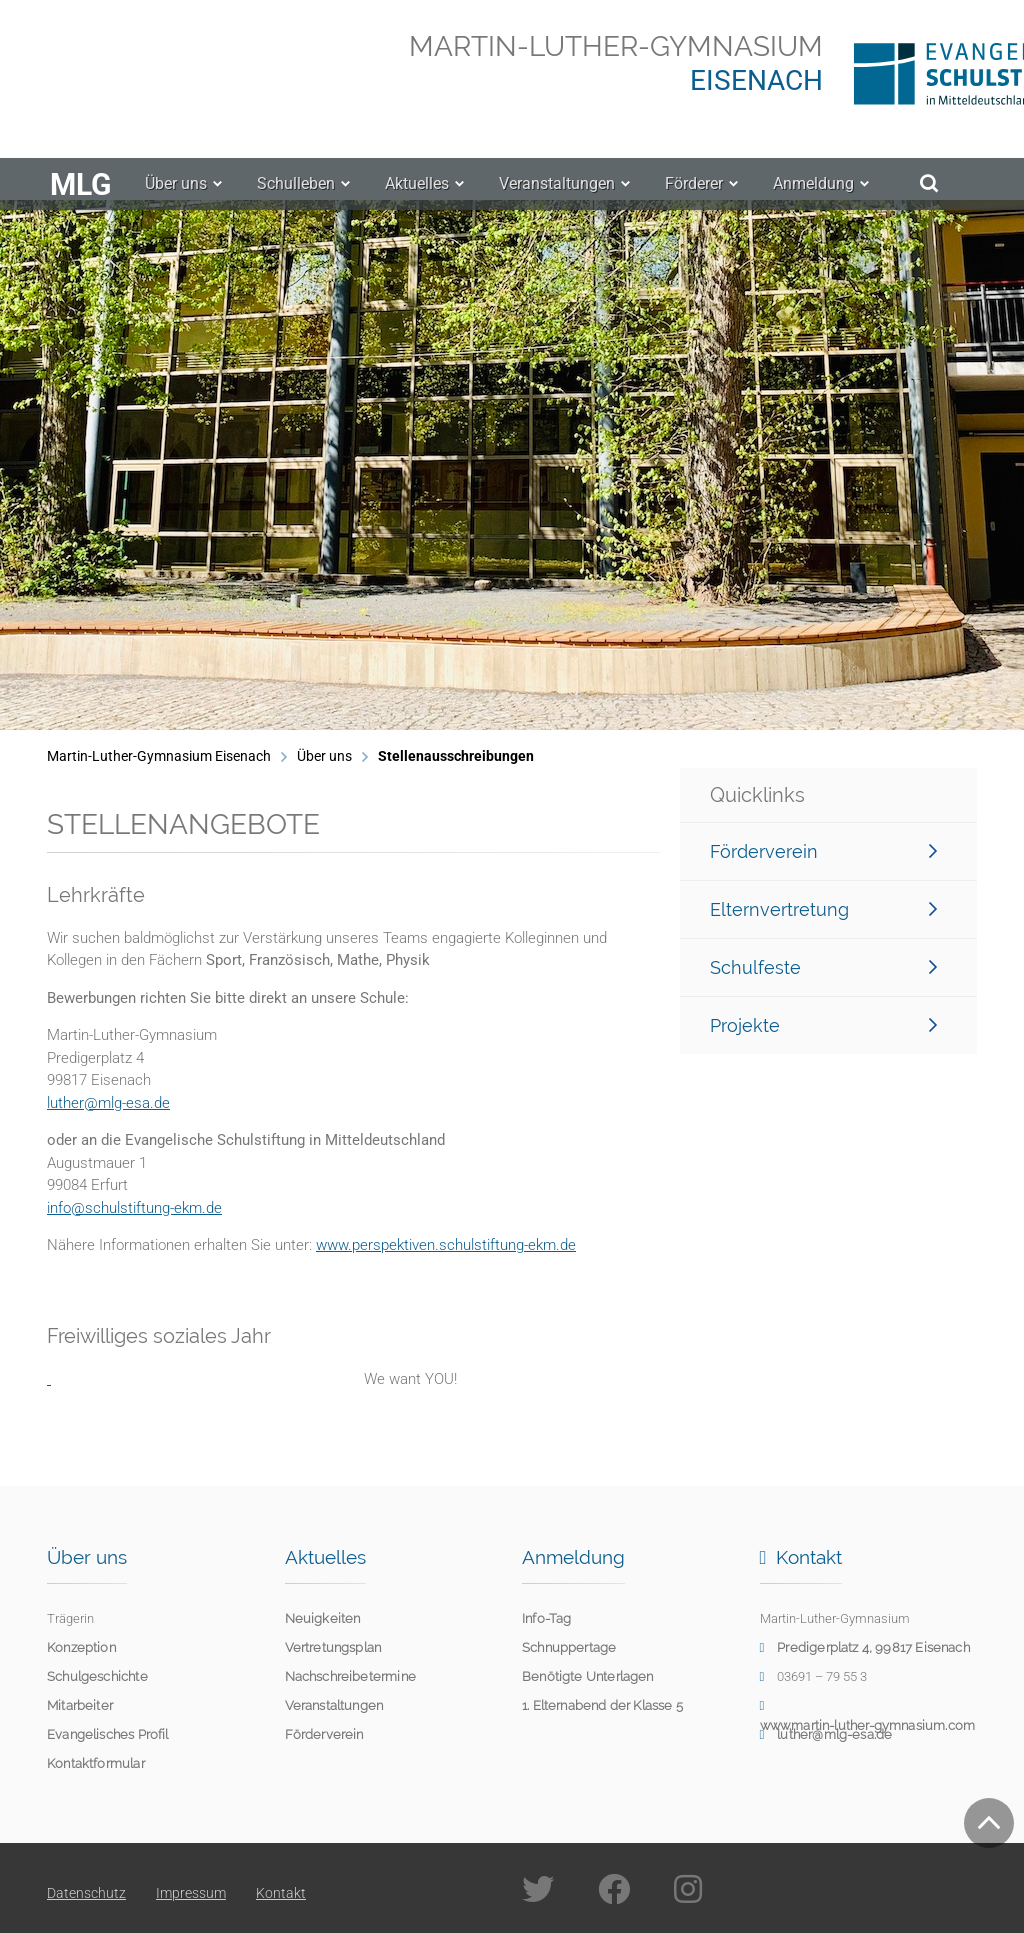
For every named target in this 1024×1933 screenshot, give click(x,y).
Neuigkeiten (323, 1618)
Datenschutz (86, 1893)
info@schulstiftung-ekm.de (134, 1208)
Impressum (191, 1893)
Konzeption (81, 1647)
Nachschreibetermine (350, 1676)
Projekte (823, 1025)
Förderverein (823, 851)
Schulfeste (823, 967)
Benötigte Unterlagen (588, 1676)
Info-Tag (546, 1618)
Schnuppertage (569, 1647)
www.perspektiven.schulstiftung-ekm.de (446, 1245)
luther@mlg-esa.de (108, 1103)
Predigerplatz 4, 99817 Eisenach (873, 1647)
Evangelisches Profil (108, 1734)
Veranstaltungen (557, 200)
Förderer (694, 200)
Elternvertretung (823, 909)
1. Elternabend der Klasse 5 (602, 1705)
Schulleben (296, 200)
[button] (36, 465)
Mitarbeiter (80, 1705)
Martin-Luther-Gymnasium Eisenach (159, 756)
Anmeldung (813, 200)
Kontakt (281, 1893)
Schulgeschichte (97, 1676)
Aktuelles (417, 200)
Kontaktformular (96, 1763)
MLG (80, 201)
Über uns (176, 200)
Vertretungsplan (333, 1647)
